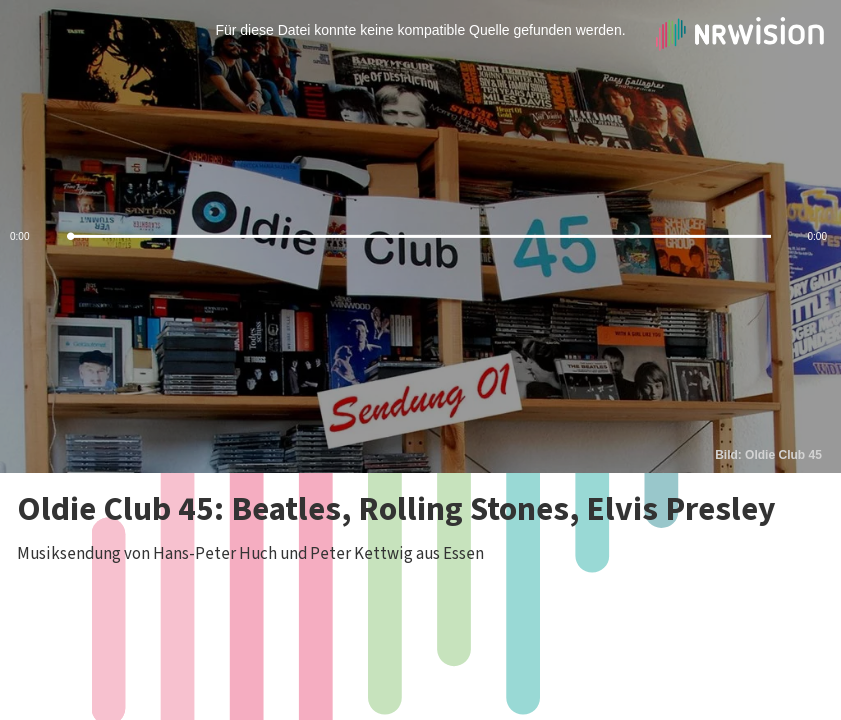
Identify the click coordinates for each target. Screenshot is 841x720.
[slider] (420, 236)
